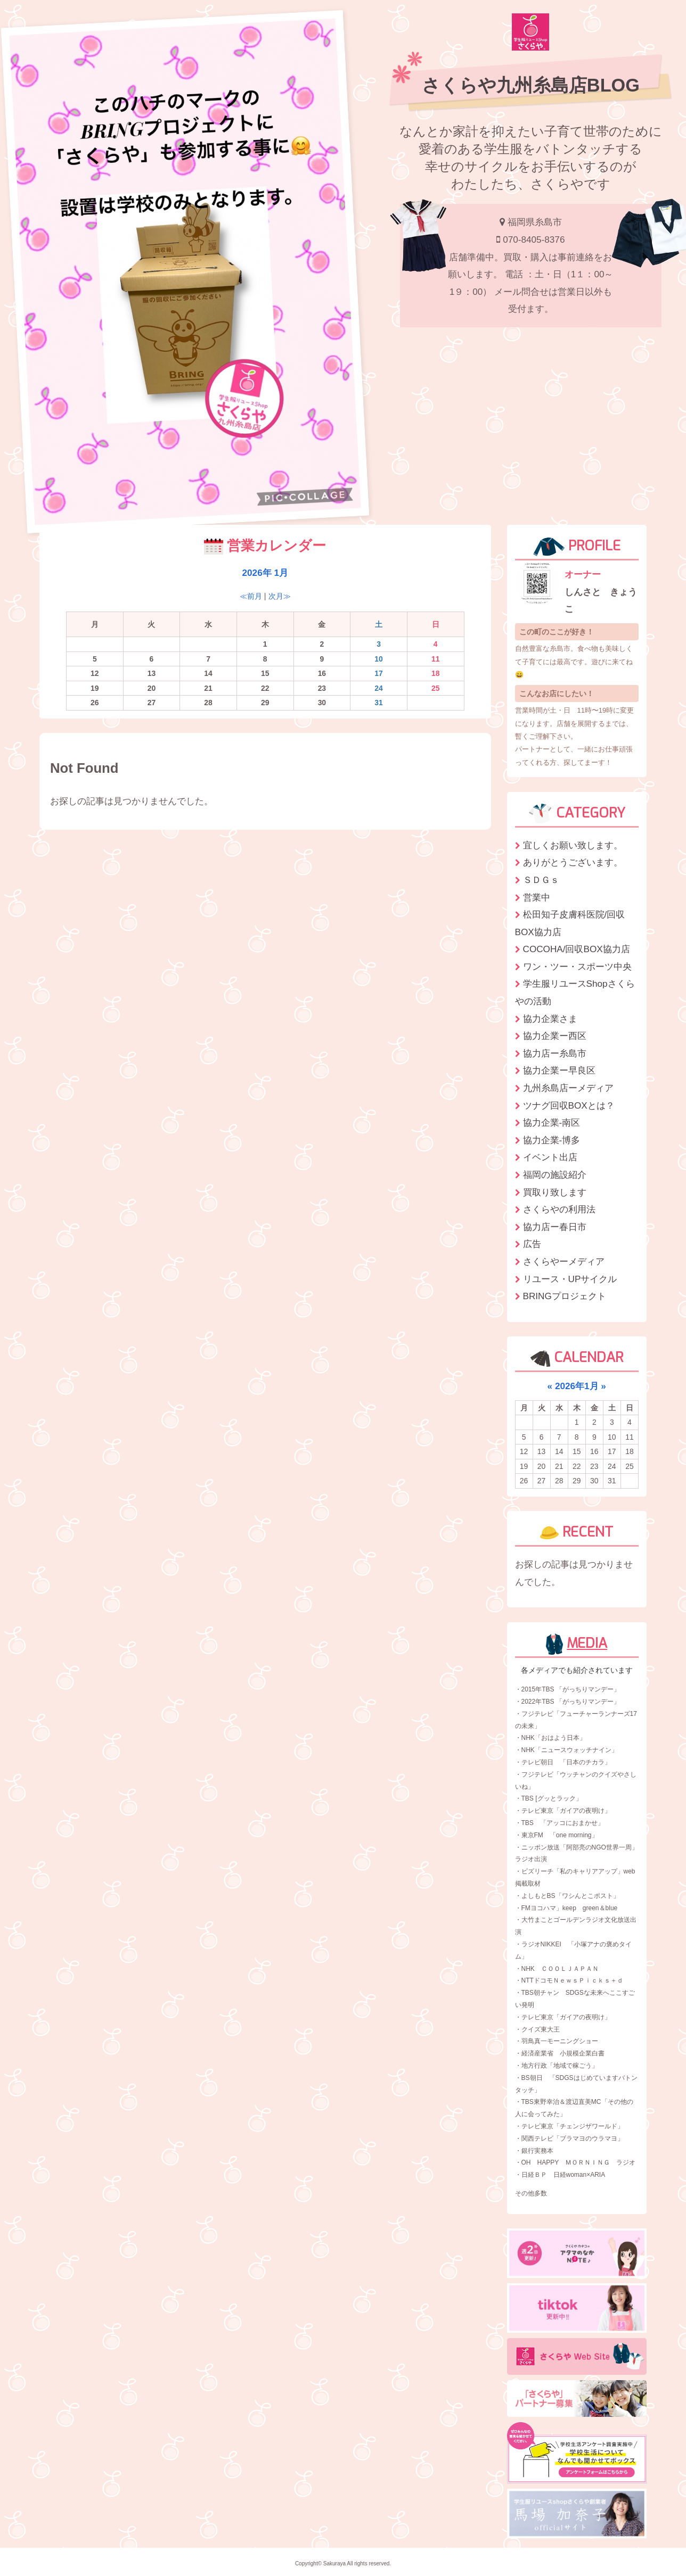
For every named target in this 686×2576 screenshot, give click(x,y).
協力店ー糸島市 (554, 1053)
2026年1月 (577, 1386)
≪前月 (251, 596)
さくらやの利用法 (559, 1209)
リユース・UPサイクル (570, 1279)
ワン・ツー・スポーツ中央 (577, 966)
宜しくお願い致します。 (573, 845)
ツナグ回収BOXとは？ (569, 1105)
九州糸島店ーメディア (568, 1088)
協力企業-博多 (552, 1140)
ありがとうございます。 (573, 862)
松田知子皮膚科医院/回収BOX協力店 (570, 923)
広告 (532, 1244)
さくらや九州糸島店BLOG (531, 85)
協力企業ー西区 (554, 1035)
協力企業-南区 (552, 1122)
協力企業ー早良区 (559, 1070)
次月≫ (279, 596)
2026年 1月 (265, 572)
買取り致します (554, 1192)
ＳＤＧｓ (541, 879)
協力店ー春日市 (554, 1226)
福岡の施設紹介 (554, 1174)
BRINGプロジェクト (564, 1296)
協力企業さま (550, 1018)
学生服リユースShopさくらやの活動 (575, 992)
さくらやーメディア (564, 1261)
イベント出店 (550, 1157)
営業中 (536, 897)
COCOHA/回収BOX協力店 (576, 949)
